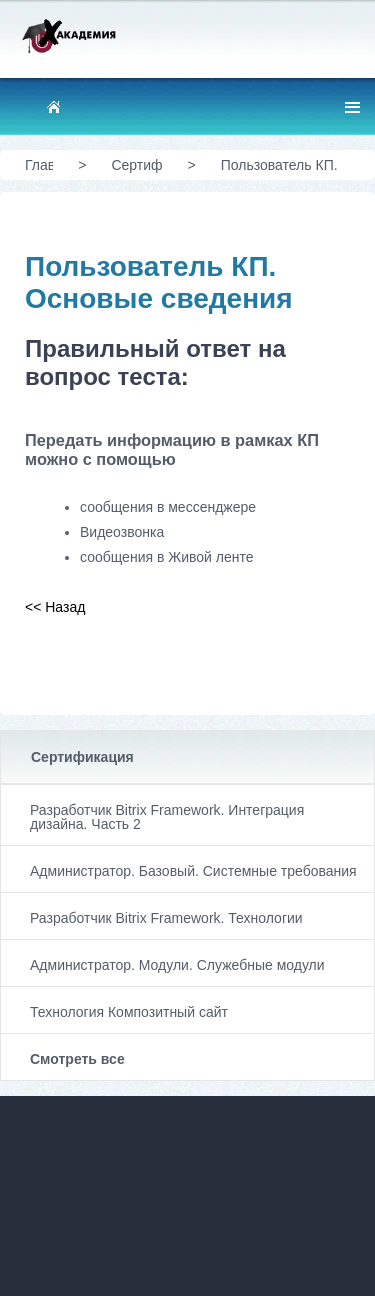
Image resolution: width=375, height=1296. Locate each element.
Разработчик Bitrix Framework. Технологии (166, 918)
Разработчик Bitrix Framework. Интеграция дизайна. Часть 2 (167, 817)
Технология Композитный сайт (129, 1012)
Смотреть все (77, 1059)
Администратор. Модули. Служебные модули (177, 965)
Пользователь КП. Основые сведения (282, 173)
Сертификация (82, 757)
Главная (39, 165)
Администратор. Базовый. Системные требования (193, 871)
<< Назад (55, 607)
